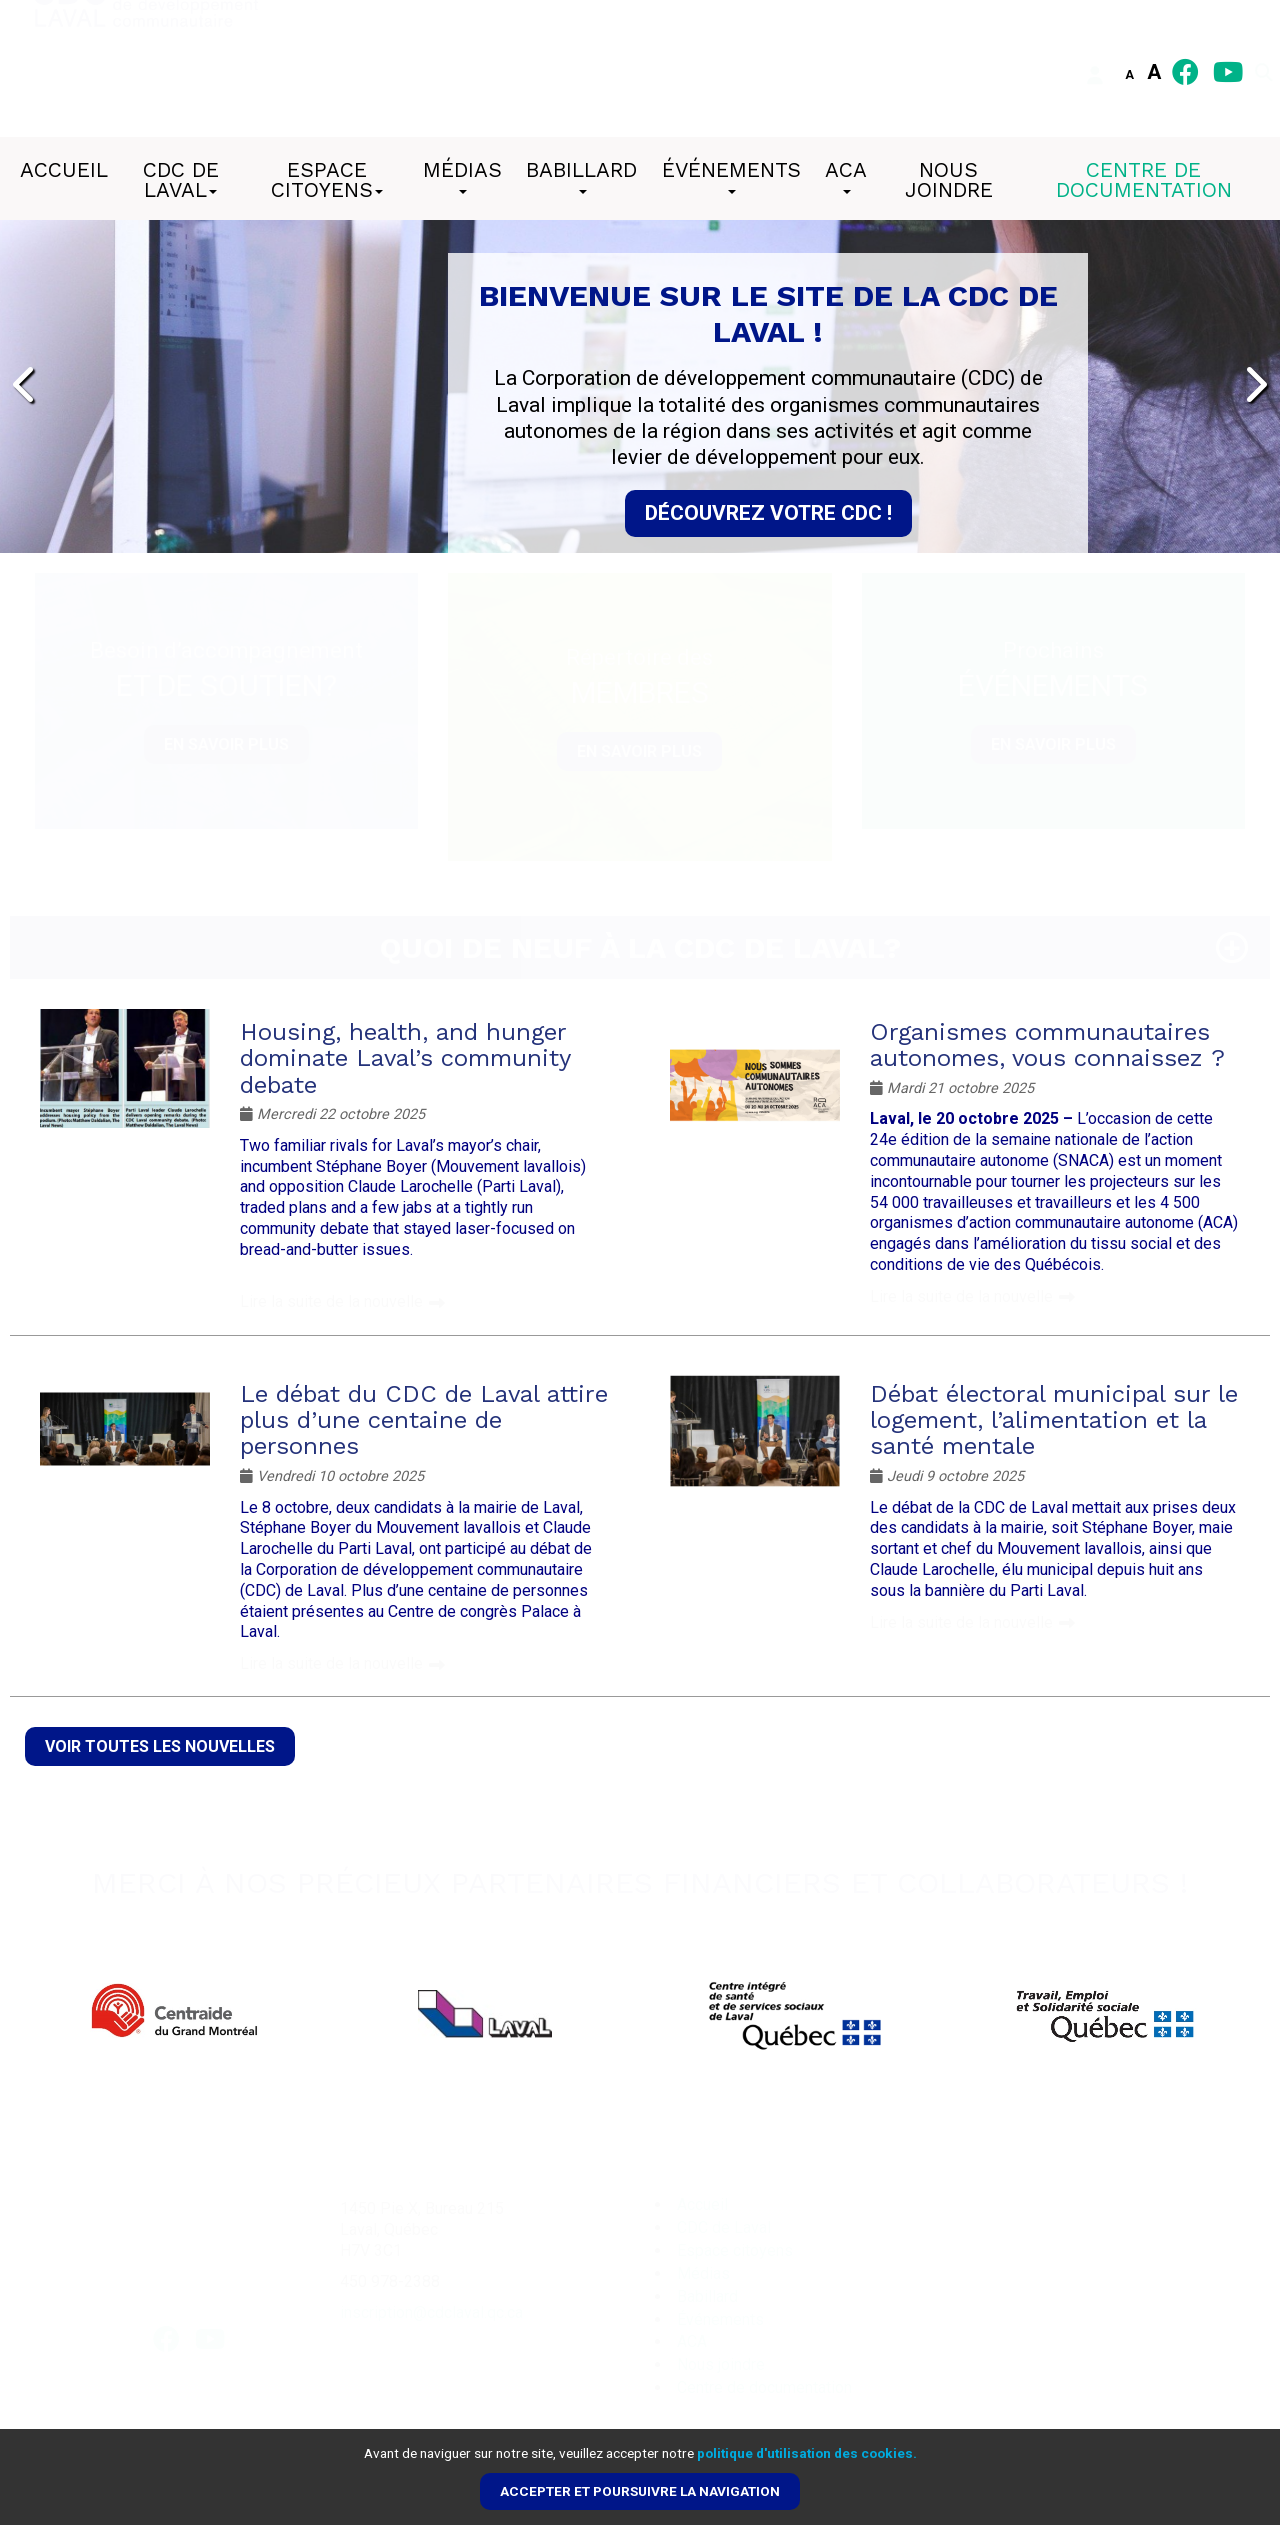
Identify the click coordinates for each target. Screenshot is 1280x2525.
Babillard (581, 176)
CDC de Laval (181, 180)
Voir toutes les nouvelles (160, 1746)
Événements (731, 176)
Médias (462, 176)
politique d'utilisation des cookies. (807, 2453)
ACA (846, 176)
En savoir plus (226, 744)
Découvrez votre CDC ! (768, 513)
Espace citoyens (327, 180)
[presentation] (25, 385)
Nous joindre (949, 180)
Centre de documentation (1144, 180)
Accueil (64, 170)
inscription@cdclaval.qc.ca (431, 2312)
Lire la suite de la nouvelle (331, 1301)
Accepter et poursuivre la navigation (640, 2491)
